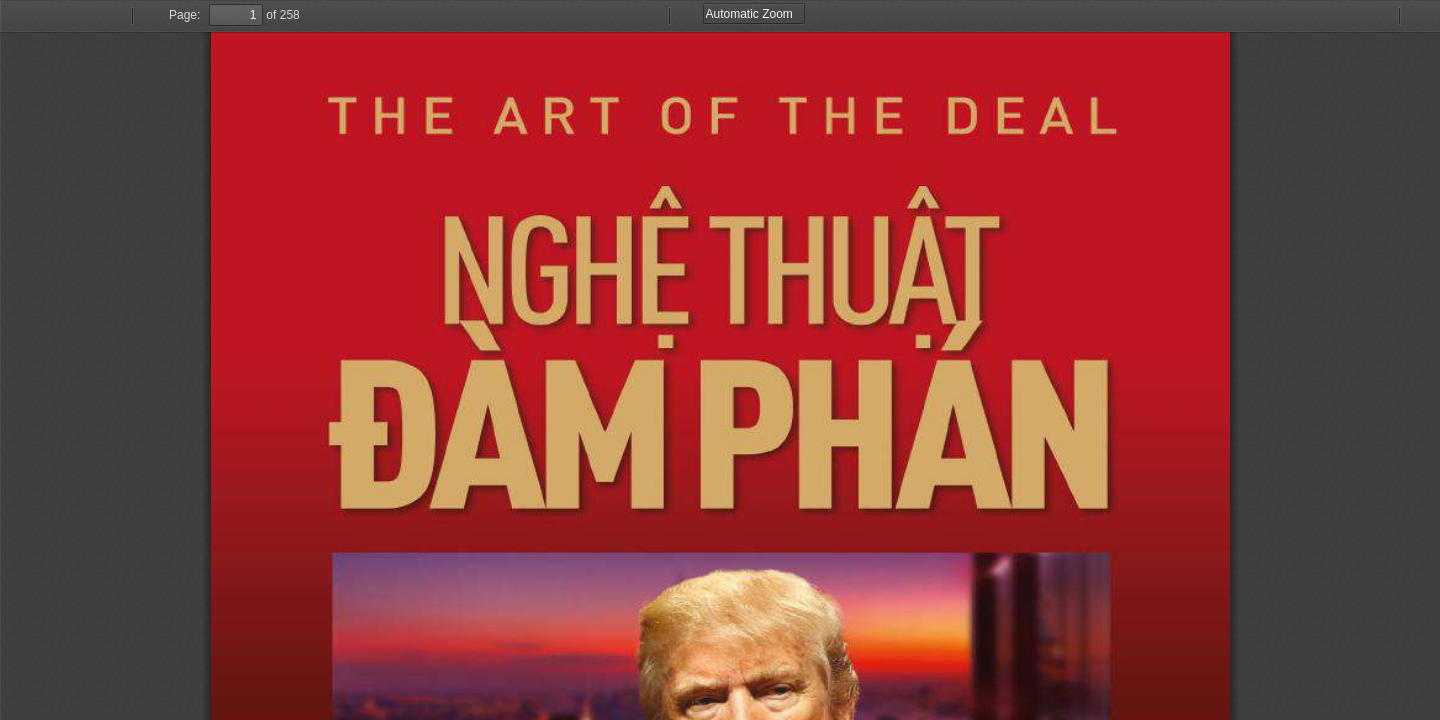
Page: (184, 15)
